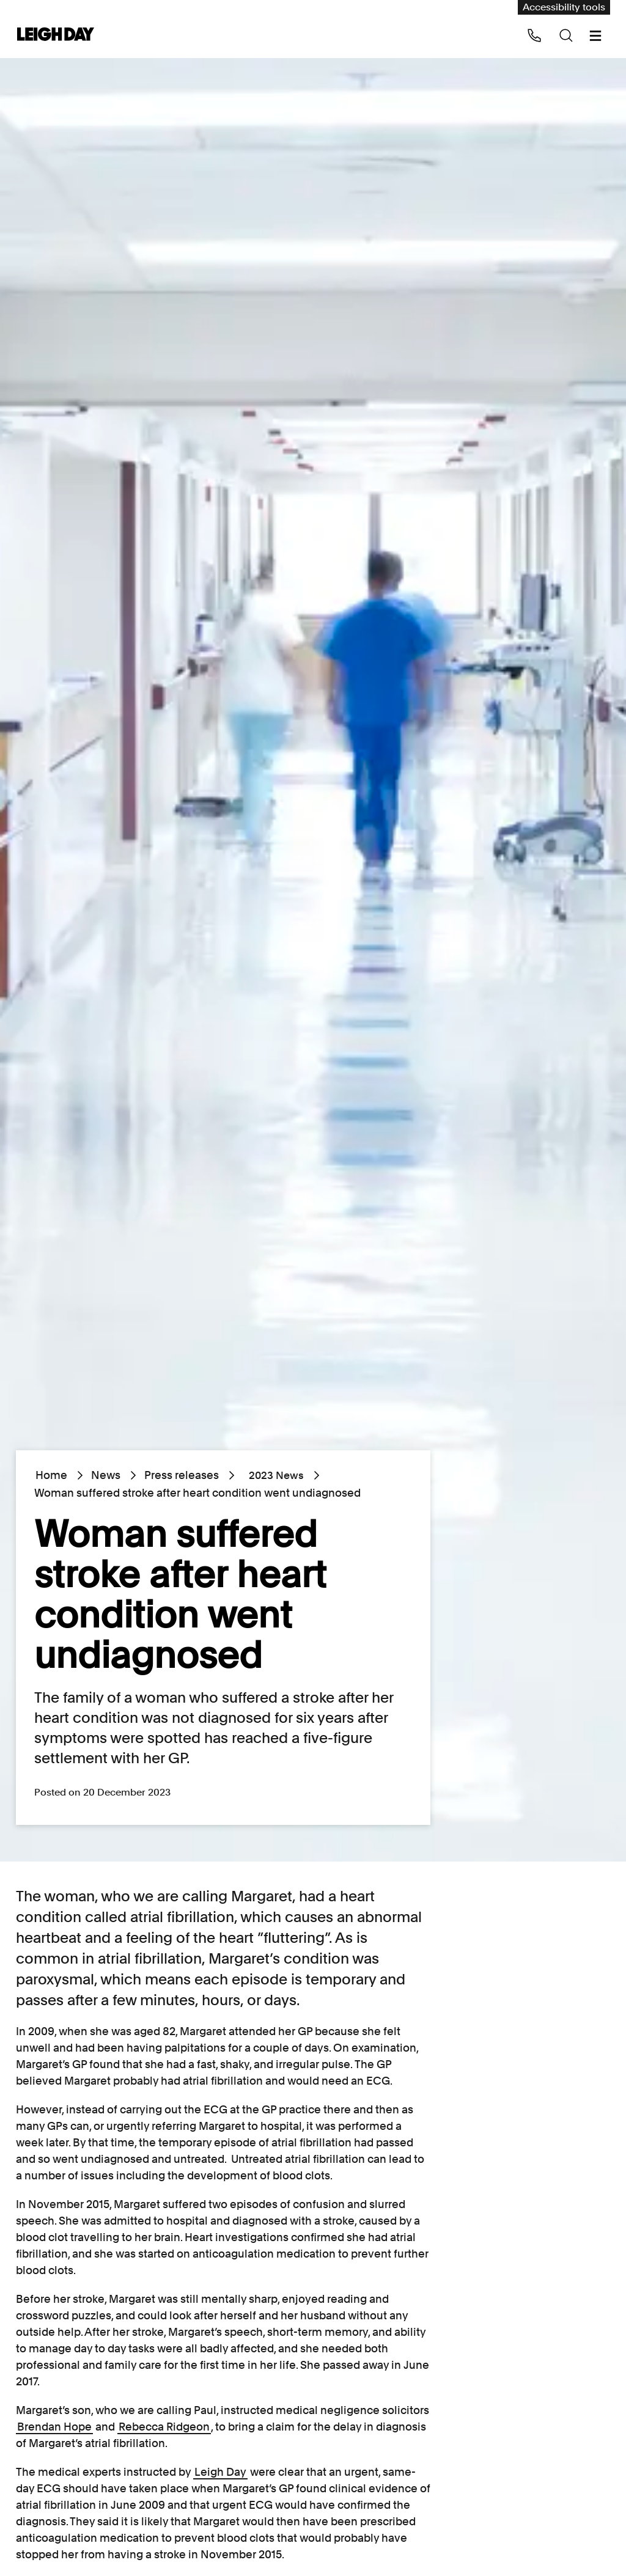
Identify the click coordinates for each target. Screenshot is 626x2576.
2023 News (271, 1475)
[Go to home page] (55, 35)
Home (51, 1475)
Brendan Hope (54, 2426)
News (105, 1475)
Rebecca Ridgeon (164, 2426)
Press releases (181, 1475)
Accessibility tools (564, 7)
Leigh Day (220, 2471)
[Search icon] (566, 35)
